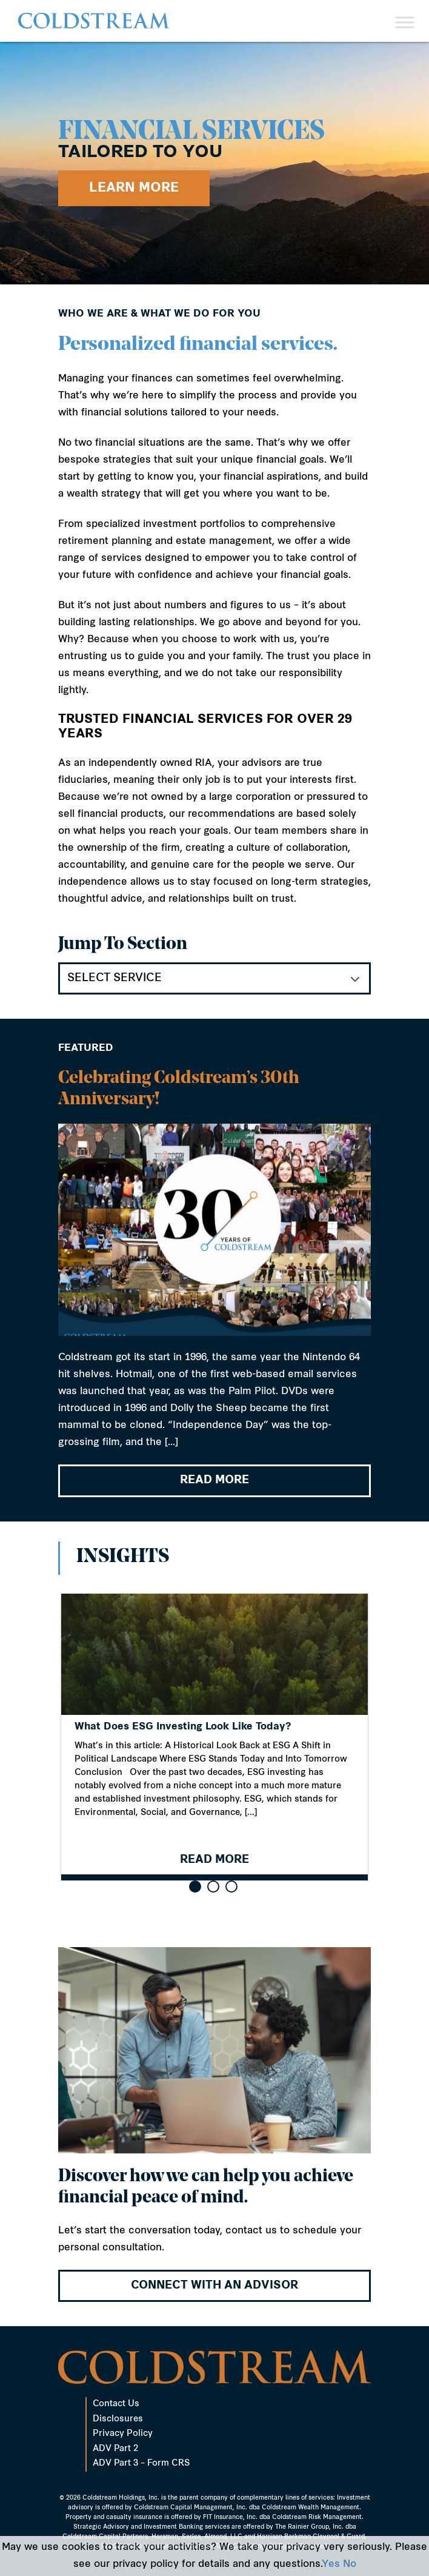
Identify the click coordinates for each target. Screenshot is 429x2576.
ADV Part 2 (115, 2449)
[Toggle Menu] (404, 22)
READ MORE (214, 1483)
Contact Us (116, 2404)
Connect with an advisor (214, 2286)
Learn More (134, 188)
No (349, 2564)
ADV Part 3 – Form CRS (141, 2463)
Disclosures (118, 2419)
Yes (331, 2564)
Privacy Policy (123, 2433)
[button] (195, 1886)
